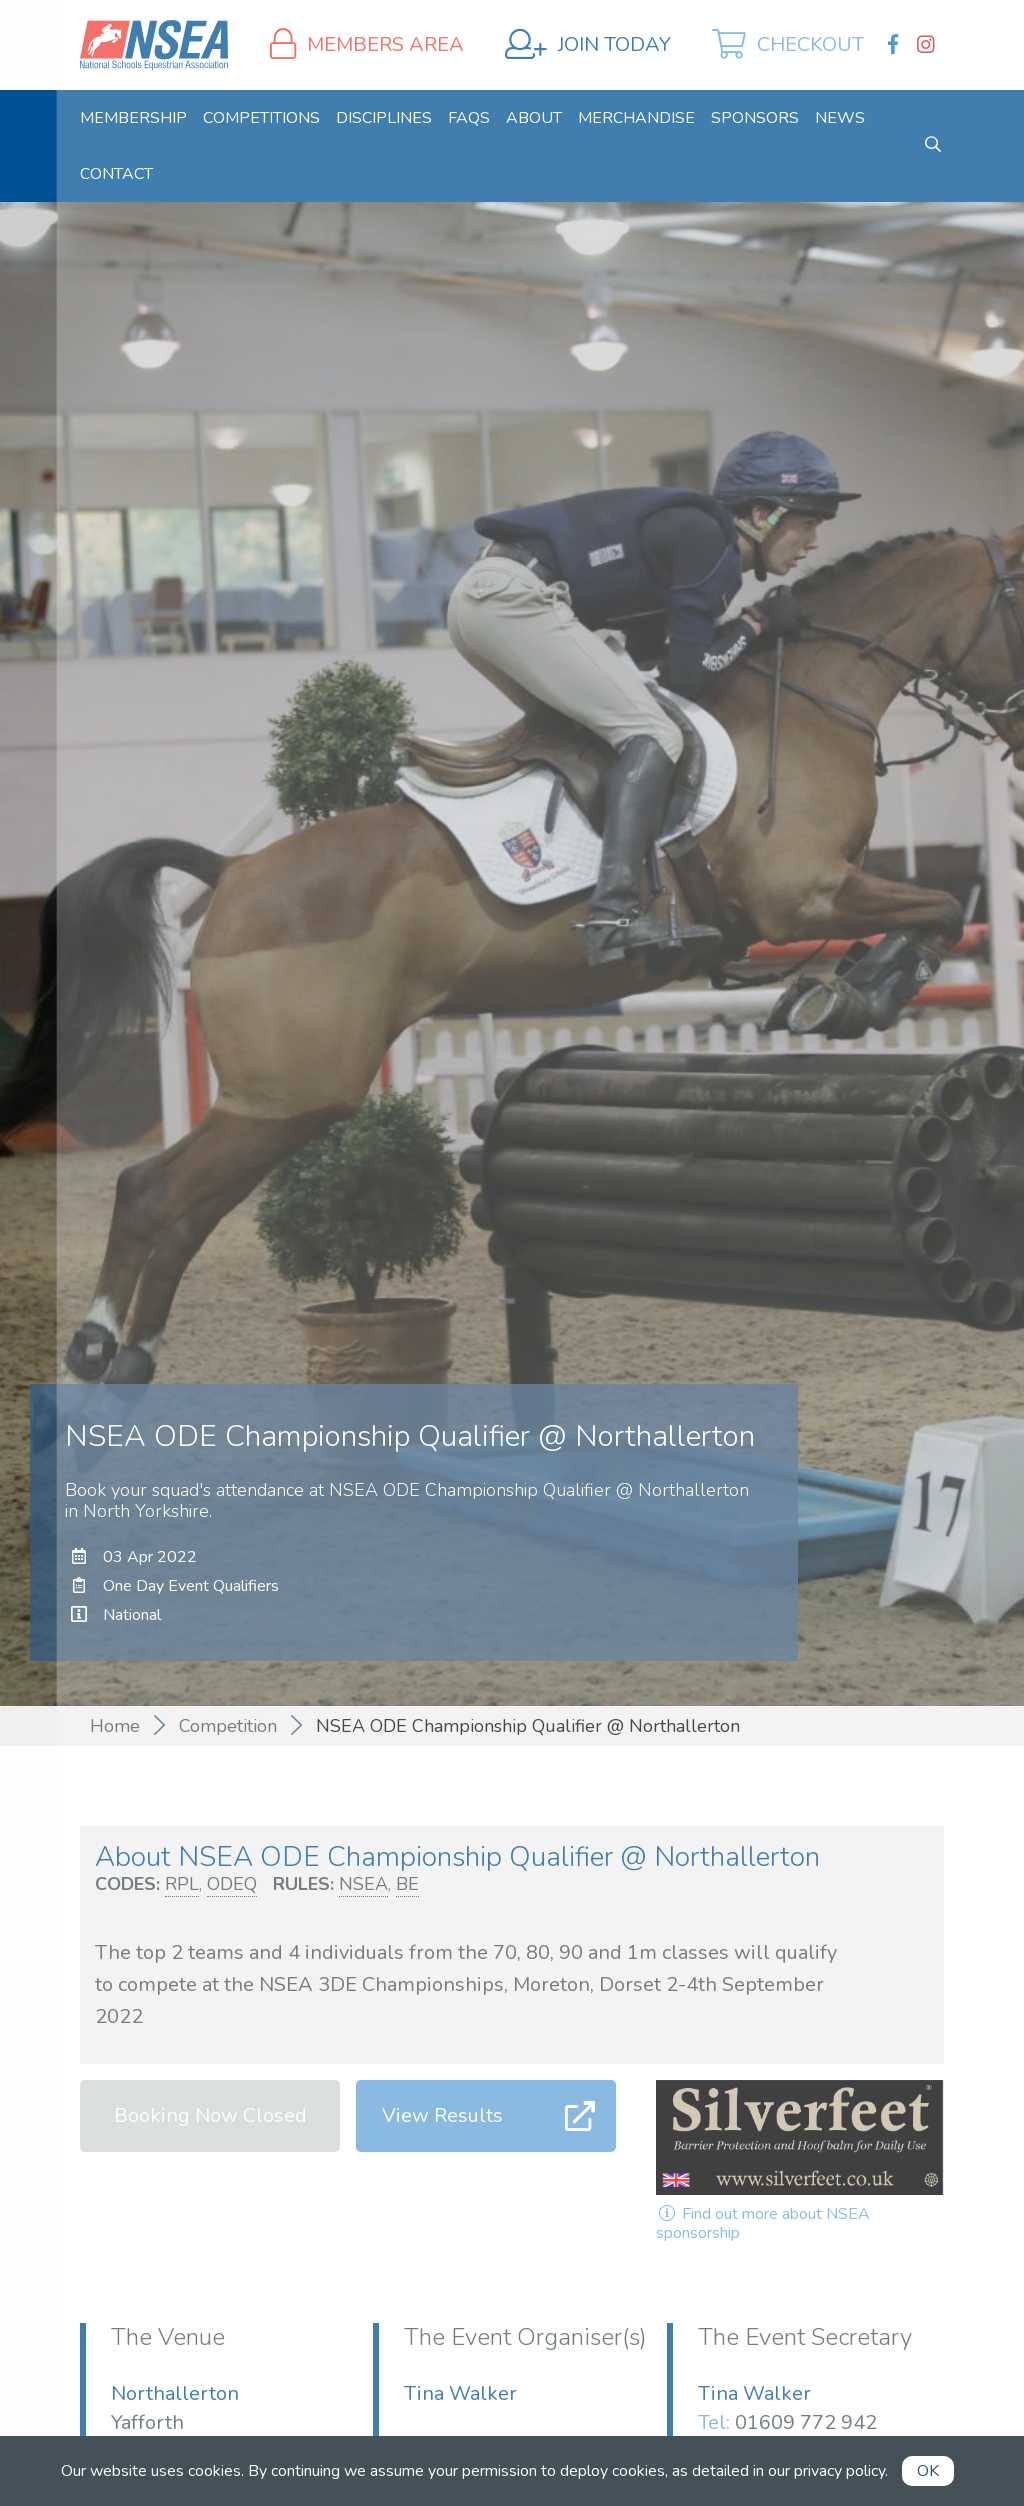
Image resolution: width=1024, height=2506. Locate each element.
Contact (116, 174)
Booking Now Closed (210, 2115)
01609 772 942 (806, 2422)
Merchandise (636, 118)
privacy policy (839, 2471)
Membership (133, 118)
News (840, 118)
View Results (442, 2115)
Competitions (261, 118)
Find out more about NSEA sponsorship (763, 2223)
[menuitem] (133, 118)
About (534, 118)
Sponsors (755, 118)
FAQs (469, 118)
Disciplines (384, 118)
